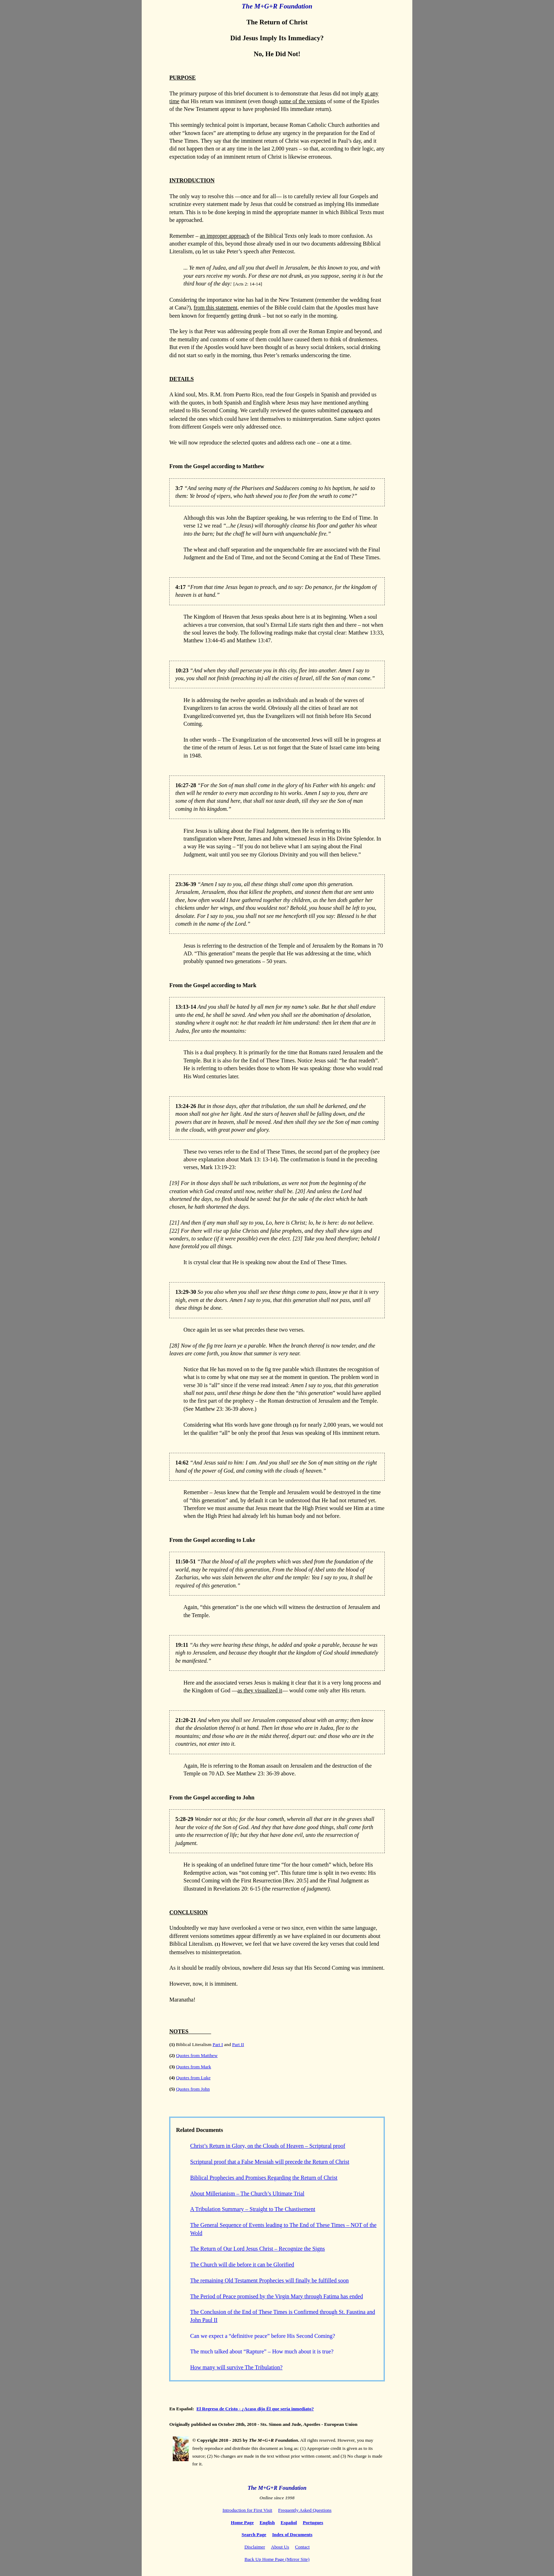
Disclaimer (254, 2547)
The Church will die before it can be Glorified (242, 2265)
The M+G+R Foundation (277, 6)
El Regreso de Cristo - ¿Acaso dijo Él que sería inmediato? (255, 2408)
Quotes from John (193, 2089)
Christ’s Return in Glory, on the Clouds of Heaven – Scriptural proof (267, 2146)
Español (289, 2522)
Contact (302, 2547)
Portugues (313, 2522)
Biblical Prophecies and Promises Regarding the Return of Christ (263, 2178)
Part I (218, 2044)
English (267, 2522)
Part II (238, 2044)
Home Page (242, 2522)
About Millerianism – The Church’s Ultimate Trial (247, 2194)
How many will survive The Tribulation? (236, 2367)
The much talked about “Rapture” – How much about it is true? (262, 2351)
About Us (280, 2547)
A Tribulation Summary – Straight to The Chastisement (252, 2209)
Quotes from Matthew (197, 2055)
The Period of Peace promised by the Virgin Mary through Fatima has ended (276, 2296)
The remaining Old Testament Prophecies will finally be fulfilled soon (269, 2280)
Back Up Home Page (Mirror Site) (277, 2559)
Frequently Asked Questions (304, 2510)
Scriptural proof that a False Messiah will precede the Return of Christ (269, 2162)
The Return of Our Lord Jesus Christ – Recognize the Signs (257, 2249)
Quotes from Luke (193, 2077)
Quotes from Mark (193, 2066)
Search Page (254, 2534)
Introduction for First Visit (247, 2510)
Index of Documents (292, 2534)
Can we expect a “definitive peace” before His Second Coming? (262, 2336)
